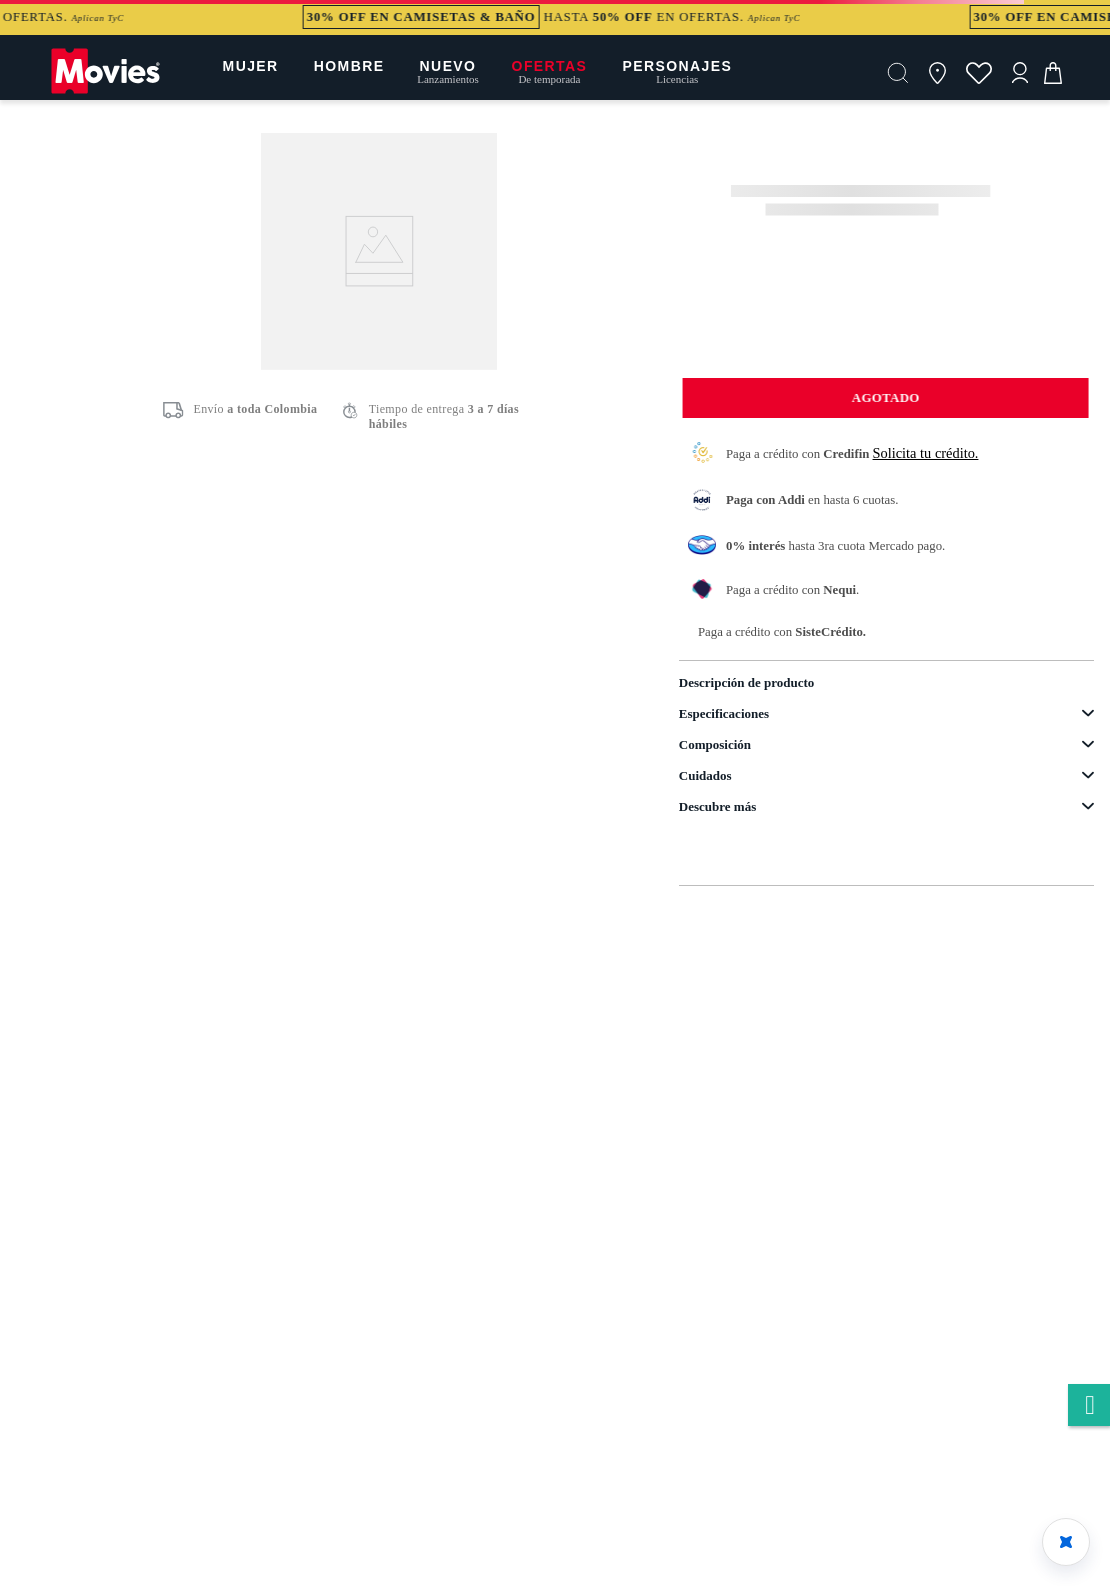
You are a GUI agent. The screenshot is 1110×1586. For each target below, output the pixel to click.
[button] (898, 73)
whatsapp (1089, 1406)
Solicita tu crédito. (926, 453)
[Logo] (105, 92)
